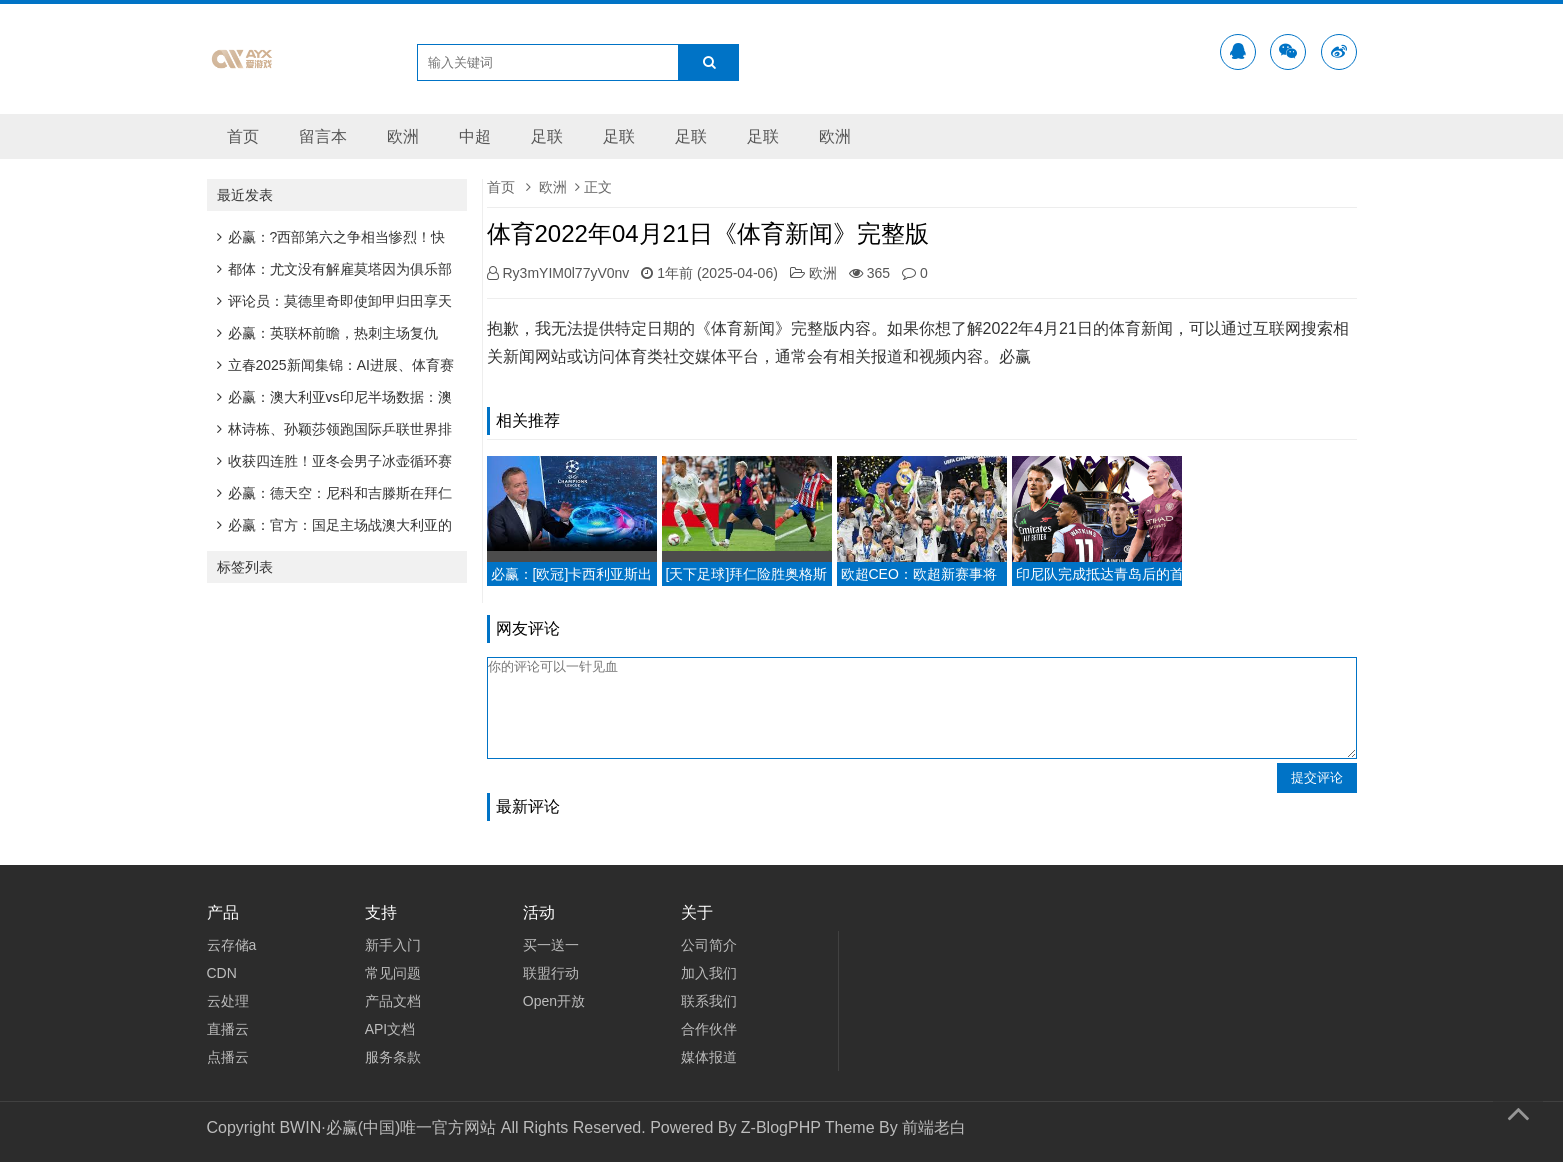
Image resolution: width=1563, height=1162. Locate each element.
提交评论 (1317, 777)
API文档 (390, 1029)
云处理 (228, 1001)
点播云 (228, 1057)
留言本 (323, 136)
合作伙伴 (709, 1029)
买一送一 (551, 945)
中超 (475, 136)
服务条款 (393, 1057)
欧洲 (403, 136)
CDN (222, 973)
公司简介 (709, 945)
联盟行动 (551, 973)
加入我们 (709, 973)
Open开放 (554, 1001)
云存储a (232, 945)
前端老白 (934, 1127)
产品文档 (393, 1001)
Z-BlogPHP (781, 1127)
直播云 (228, 1029)
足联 (547, 136)
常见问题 (393, 973)
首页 (243, 136)
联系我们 (709, 1001)
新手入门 (393, 945)
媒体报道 (709, 1057)
